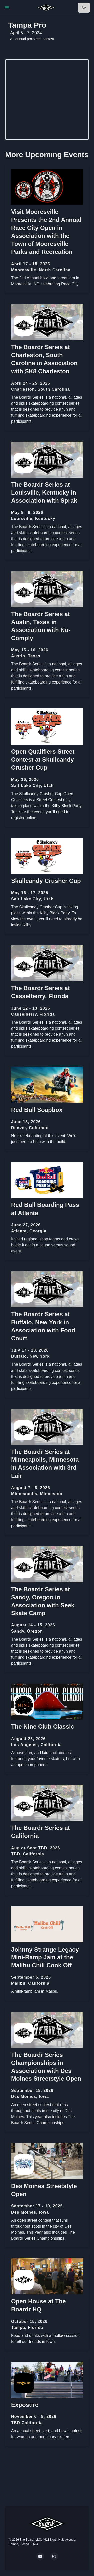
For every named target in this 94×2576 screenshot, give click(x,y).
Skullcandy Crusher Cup (46, 880)
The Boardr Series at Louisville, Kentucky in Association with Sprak (44, 492)
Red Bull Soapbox (36, 1109)
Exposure (24, 2404)
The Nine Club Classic (42, 1726)
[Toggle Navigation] (7, 8)
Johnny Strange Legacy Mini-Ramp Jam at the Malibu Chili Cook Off (45, 1957)
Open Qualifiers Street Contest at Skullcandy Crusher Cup (42, 759)
